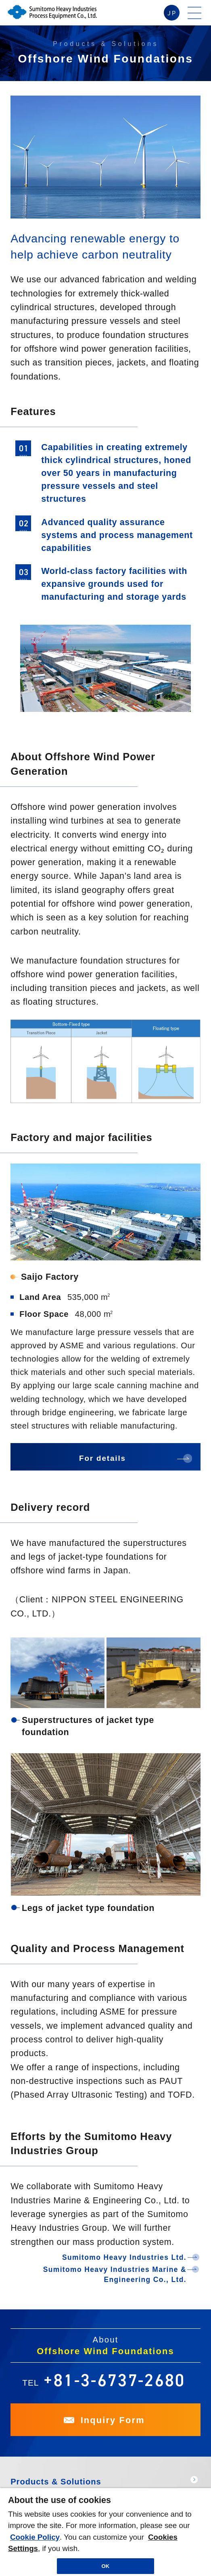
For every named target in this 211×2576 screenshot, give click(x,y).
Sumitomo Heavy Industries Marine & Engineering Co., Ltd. (114, 2274)
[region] (105, 2532)
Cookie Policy (35, 2537)
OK (106, 2566)
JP (171, 13)
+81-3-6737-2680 (115, 2380)
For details (102, 1458)
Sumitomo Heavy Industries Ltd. (124, 2257)
